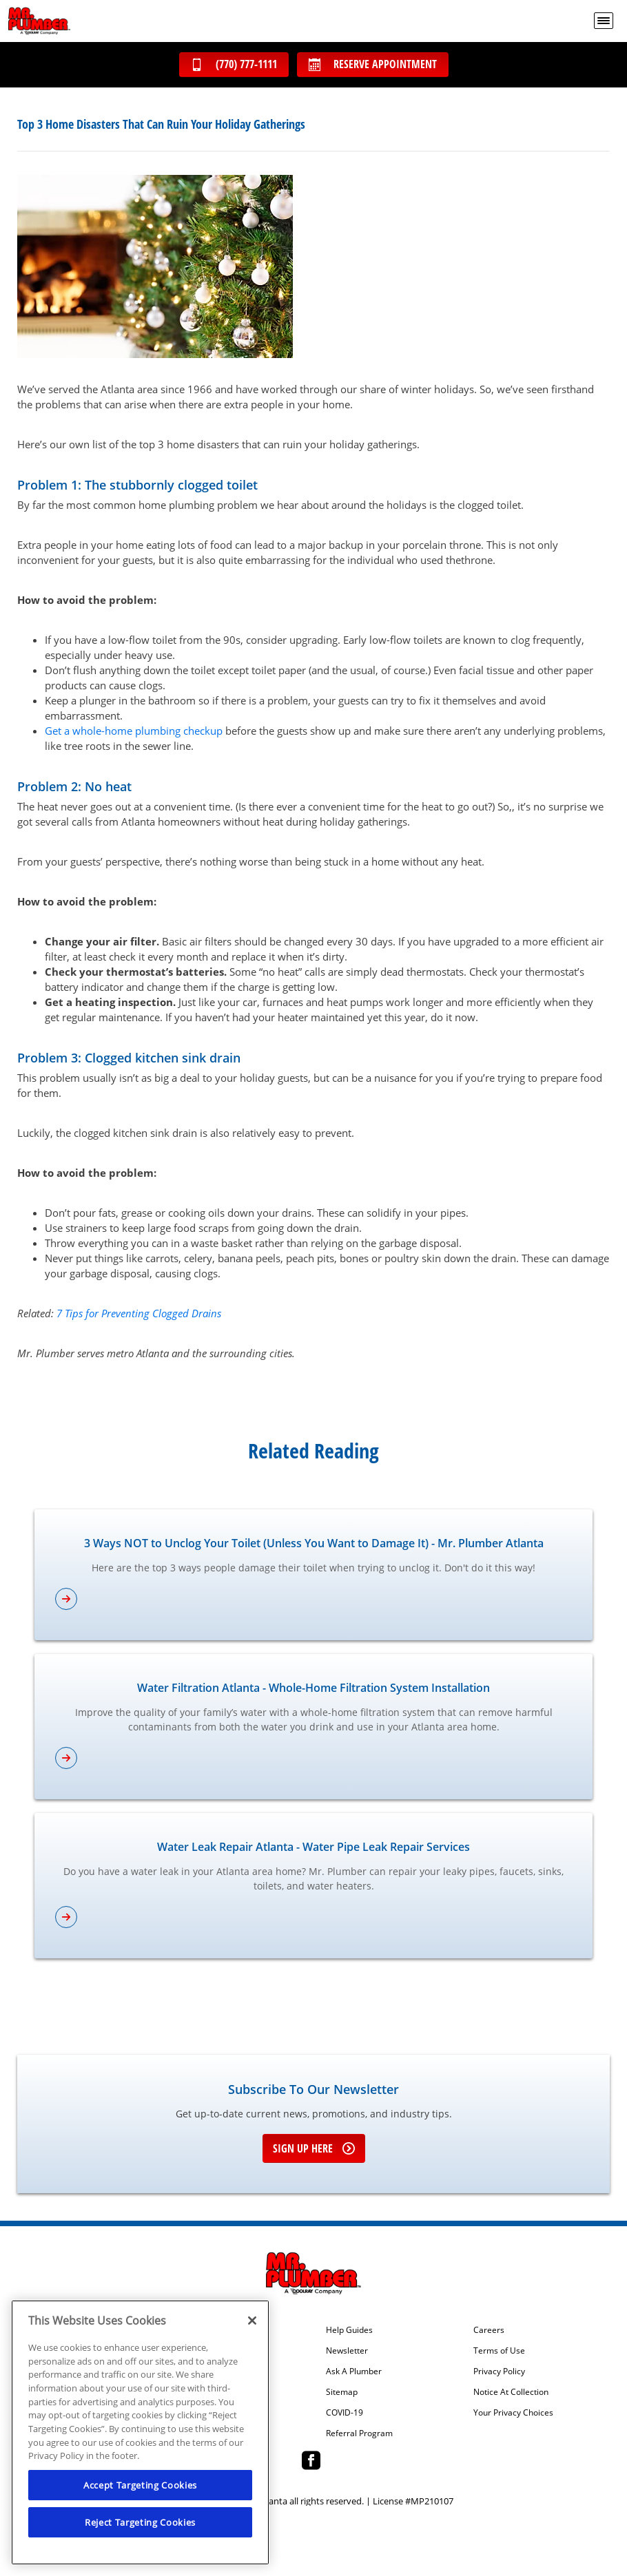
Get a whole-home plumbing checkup (134, 730)
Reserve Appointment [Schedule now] (373, 64)
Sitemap (342, 2392)
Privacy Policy (499, 2371)
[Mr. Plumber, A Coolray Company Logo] (39, 21)
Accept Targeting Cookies (140, 2485)
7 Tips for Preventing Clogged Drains (138, 1313)
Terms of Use (499, 2351)
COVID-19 (344, 2413)
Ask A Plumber (354, 2371)
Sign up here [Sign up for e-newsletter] (314, 2148)
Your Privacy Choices (513, 2413)
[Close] (252, 2320)
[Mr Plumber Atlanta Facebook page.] (311, 2461)
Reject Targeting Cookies (140, 2522)
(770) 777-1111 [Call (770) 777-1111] (234, 64)
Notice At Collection (510, 2392)
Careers (488, 2330)
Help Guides (349, 2330)
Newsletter (347, 2351)
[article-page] (313, 1599)
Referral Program (359, 2433)
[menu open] (603, 20)
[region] (140, 2432)
